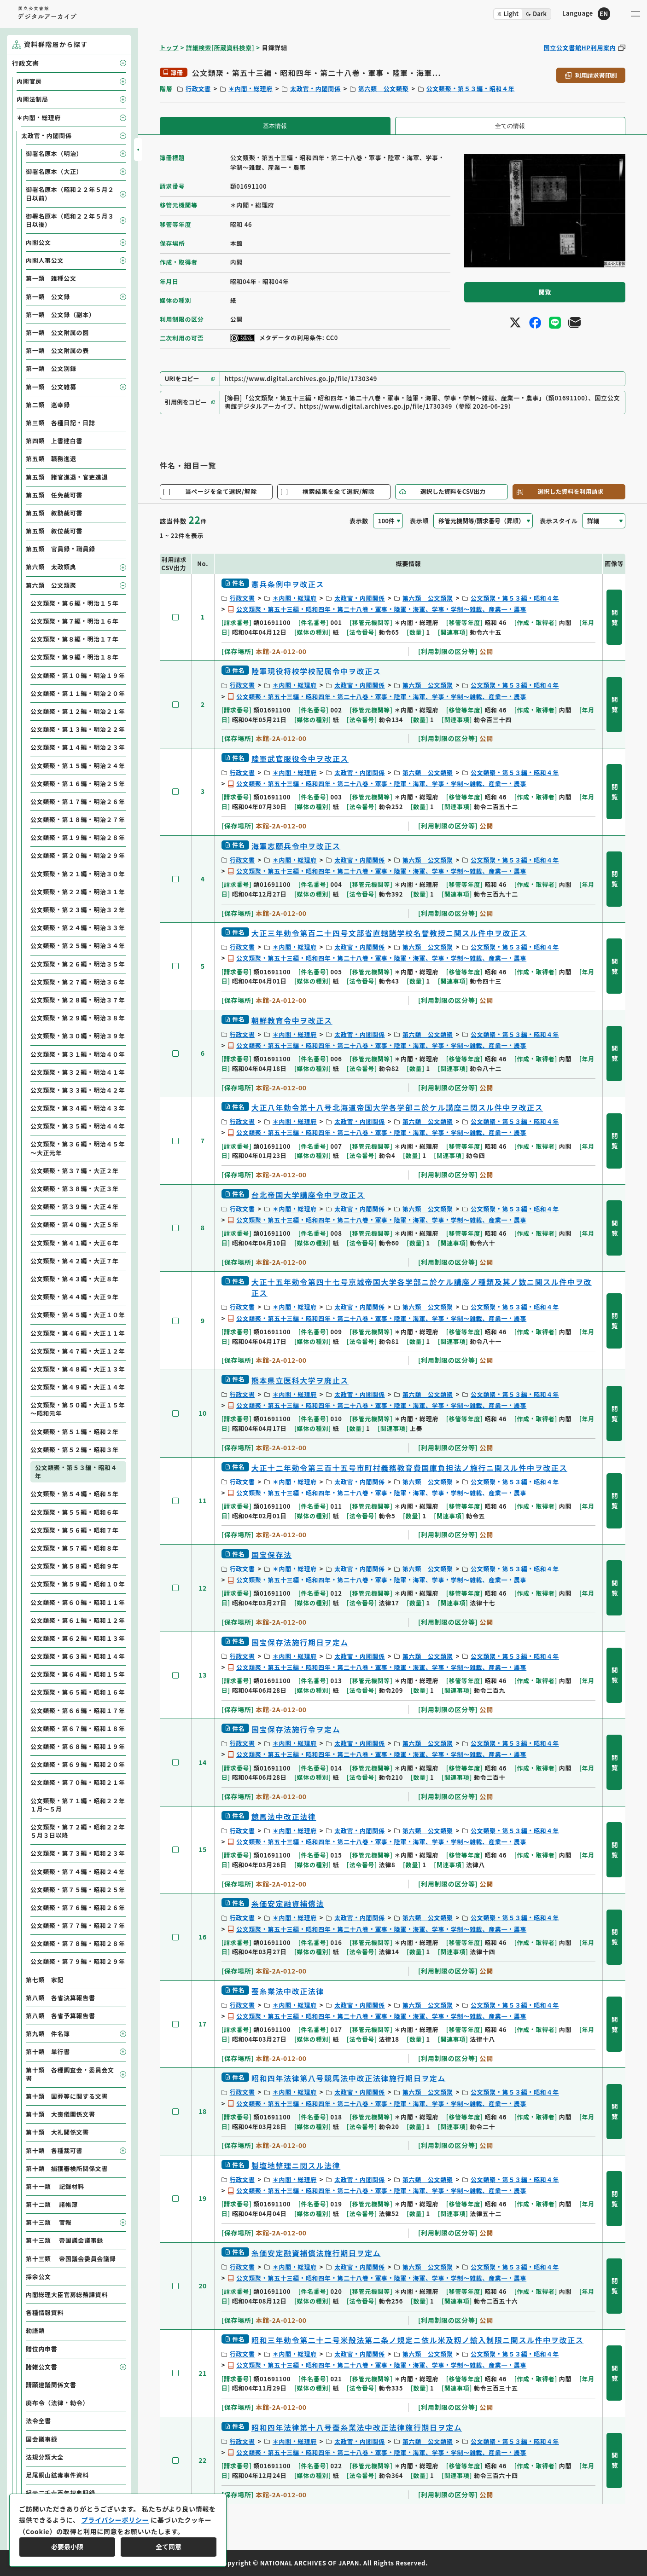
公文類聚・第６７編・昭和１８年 (77, 1728)
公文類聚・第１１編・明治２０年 (77, 693)
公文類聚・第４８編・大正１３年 (77, 1369)
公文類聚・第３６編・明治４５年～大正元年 (77, 1148)
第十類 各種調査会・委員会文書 (70, 2074)
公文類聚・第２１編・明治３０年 (77, 873)
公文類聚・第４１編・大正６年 (74, 1243)
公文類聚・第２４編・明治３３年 (77, 927)
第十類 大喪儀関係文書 (60, 2114)
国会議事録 (42, 2439)
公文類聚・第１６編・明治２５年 (77, 783)
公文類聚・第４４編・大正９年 (74, 1296)
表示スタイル (558, 520)
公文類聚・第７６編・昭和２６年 (77, 1907)
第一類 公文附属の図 (57, 332)
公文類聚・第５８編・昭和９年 (74, 1566)
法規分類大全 (45, 2457)
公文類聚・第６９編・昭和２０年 (77, 1764)
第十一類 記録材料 (55, 2186)
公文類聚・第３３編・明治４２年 (77, 1090)
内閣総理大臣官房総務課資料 (67, 2294)
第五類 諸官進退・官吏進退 (67, 477)
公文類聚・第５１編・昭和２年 (74, 1431)
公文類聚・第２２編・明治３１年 (77, 891)
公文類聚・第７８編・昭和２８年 (77, 1943)
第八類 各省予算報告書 (60, 2015)
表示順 (419, 520)
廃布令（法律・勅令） (57, 2402)
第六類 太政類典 (51, 566)
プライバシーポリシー (115, 2519)
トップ (169, 47)
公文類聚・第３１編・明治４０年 (77, 1054)
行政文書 (198, 88)
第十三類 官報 (49, 2222)
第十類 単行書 (48, 2051)
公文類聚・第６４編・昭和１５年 (77, 1674)
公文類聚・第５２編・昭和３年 (74, 1449)
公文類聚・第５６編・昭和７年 (74, 1530)
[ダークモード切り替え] (522, 14)
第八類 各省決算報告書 (60, 1997)
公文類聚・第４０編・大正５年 (74, 1224)
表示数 (359, 520)
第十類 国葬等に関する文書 (67, 2096)
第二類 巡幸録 (48, 404)
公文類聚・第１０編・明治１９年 (77, 675)
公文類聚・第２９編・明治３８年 (77, 1017)
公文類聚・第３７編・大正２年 (74, 1170)
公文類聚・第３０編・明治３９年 (77, 1035)
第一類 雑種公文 (51, 278)
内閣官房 (29, 81)
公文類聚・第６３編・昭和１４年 (77, 1656)
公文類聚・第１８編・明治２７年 (77, 819)
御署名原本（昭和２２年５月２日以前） (70, 193)
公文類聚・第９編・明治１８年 (74, 657)
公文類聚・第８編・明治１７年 (74, 639)
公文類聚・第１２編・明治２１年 (77, 711)
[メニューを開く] (635, 14)
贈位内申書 (42, 2348)
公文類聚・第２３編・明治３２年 (77, 909)
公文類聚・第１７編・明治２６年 (77, 801)
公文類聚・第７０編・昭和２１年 (77, 1782)
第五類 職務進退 (51, 458)
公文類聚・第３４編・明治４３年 (77, 1108)
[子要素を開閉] (123, 63)
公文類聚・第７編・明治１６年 (74, 621)
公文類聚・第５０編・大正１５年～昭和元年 (77, 1409)
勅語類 (35, 2330)
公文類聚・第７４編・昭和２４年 (77, 1871)
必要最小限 (67, 2546)
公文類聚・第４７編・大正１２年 (77, 1351)
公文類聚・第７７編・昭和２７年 (77, 1925)
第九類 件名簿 (48, 2033)
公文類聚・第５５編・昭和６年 (74, 1512)
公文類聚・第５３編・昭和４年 (470, 88)
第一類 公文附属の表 (57, 350)
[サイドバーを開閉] (138, 149)
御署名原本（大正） (54, 171)
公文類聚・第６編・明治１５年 (74, 603)
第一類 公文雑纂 (51, 386)
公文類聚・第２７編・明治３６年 (77, 982)
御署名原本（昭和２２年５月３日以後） (70, 220)
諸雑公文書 (42, 2366)
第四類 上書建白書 (54, 440)
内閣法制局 (32, 99)
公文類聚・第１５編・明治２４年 (77, 765)
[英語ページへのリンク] (586, 13)
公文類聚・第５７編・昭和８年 (74, 1548)
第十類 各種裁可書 (54, 2150)
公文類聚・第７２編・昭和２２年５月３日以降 (77, 1831)
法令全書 (38, 2420)
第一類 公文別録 (51, 368)
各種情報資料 (45, 2312)
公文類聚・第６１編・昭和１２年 (77, 1620)
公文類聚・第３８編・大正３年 (74, 1188)
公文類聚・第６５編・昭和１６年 (77, 1692)
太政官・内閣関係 (315, 88)
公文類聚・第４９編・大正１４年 (77, 1387)
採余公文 (38, 2276)
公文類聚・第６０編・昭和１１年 (77, 1602)
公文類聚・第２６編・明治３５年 (77, 964)
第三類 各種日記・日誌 (60, 422)
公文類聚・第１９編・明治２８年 (77, 837)
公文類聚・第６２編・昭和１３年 (77, 1638)
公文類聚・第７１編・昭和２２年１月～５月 (77, 1804)
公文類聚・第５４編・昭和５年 (74, 1493)
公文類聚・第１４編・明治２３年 (77, 747)
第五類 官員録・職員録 (60, 548)
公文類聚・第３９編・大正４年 (74, 1206)
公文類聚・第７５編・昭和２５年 (77, 1889)
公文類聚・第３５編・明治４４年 (77, 1126)
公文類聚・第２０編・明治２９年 (77, 855)
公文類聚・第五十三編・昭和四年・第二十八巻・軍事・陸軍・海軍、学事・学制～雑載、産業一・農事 (381, 609)
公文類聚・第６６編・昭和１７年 (77, 1710)
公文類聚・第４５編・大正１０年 (77, 1314)
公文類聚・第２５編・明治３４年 (77, 945)
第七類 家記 (45, 1979)
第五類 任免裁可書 (54, 495)
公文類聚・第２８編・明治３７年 (77, 1000)
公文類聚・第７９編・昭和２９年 (77, 1961)
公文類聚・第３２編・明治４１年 (77, 1072)
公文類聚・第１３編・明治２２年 (77, 729)
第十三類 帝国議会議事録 (64, 2240)
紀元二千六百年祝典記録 (60, 2493)
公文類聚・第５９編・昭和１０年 (77, 1584)
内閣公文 (38, 242)
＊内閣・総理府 (250, 88)
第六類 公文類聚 (383, 88)
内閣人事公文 (45, 260)
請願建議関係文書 (51, 2384)
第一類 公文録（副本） (60, 314)
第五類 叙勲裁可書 (54, 513)
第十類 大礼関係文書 (57, 2132)
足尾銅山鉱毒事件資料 (57, 2475)
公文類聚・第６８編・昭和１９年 (77, 1746)
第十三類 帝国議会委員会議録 (71, 2258)
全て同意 (168, 2546)
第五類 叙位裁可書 (54, 531)
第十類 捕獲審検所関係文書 (67, 2168)
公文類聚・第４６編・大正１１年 (77, 1333)
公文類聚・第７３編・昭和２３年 (77, 1853)
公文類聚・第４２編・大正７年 (74, 1260)
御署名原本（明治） (54, 153)
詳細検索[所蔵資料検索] (220, 47)
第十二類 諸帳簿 (52, 2204)
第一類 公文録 (48, 296)
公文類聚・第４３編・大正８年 (74, 1278)
